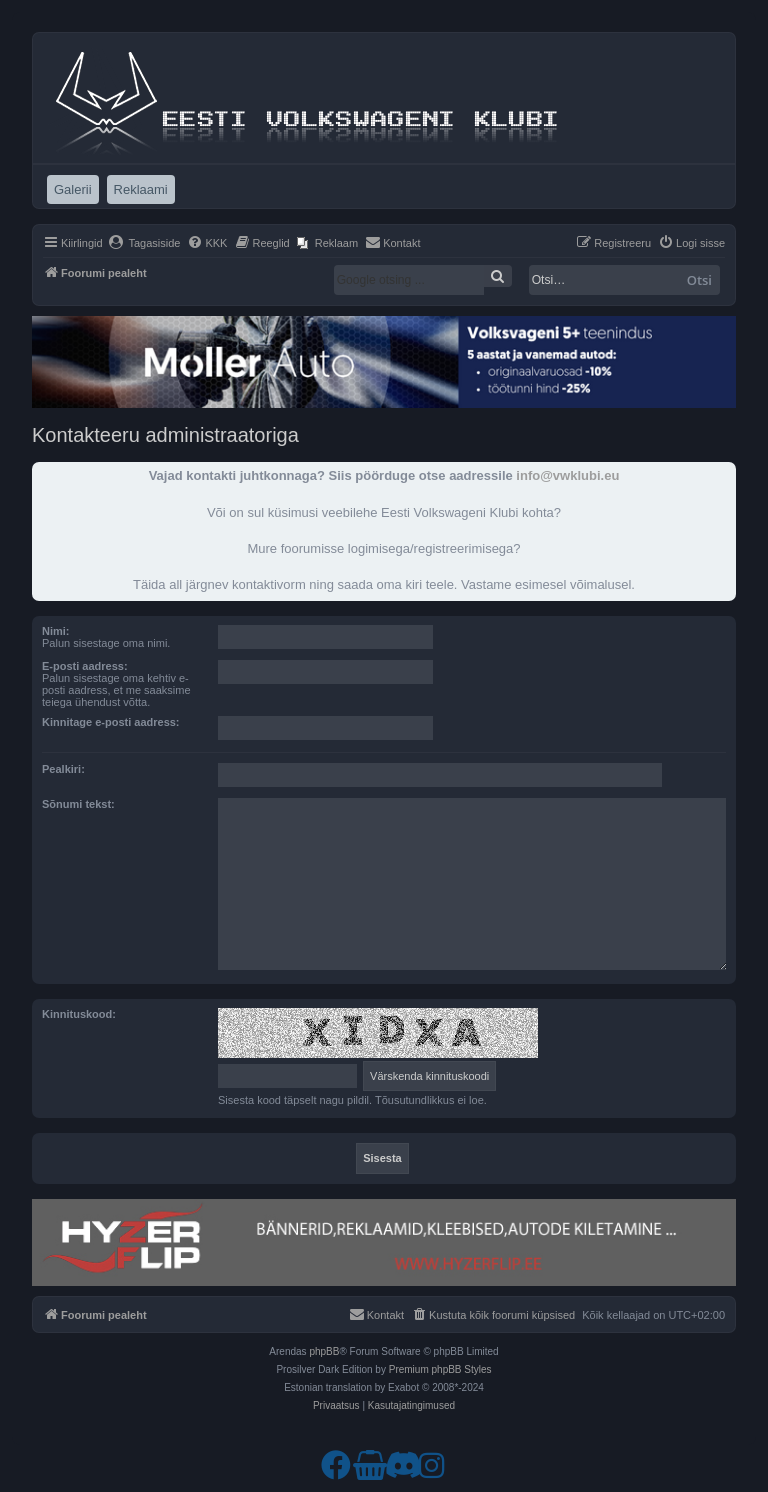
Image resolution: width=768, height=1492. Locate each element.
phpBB (324, 1351)
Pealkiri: (63, 769)
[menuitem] (144, 243)
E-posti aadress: (85, 666)
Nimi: (56, 631)
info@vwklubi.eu (567, 475)
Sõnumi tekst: (78, 804)
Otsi (699, 280)
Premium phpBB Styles (440, 1369)
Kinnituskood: (79, 1014)
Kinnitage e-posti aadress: (111, 722)
